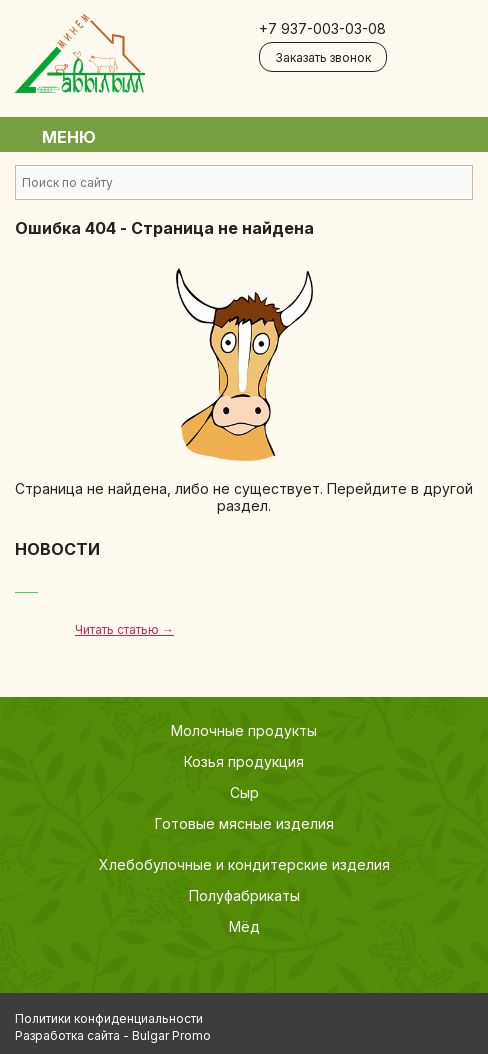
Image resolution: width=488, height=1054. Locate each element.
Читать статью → (124, 629)
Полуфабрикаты (244, 895)
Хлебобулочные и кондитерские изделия (244, 864)
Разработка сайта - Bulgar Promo (113, 1035)
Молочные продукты (244, 730)
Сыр (244, 792)
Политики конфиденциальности (109, 1018)
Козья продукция (244, 761)
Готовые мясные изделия (244, 823)
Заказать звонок (323, 57)
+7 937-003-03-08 (322, 28)
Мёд (244, 926)
